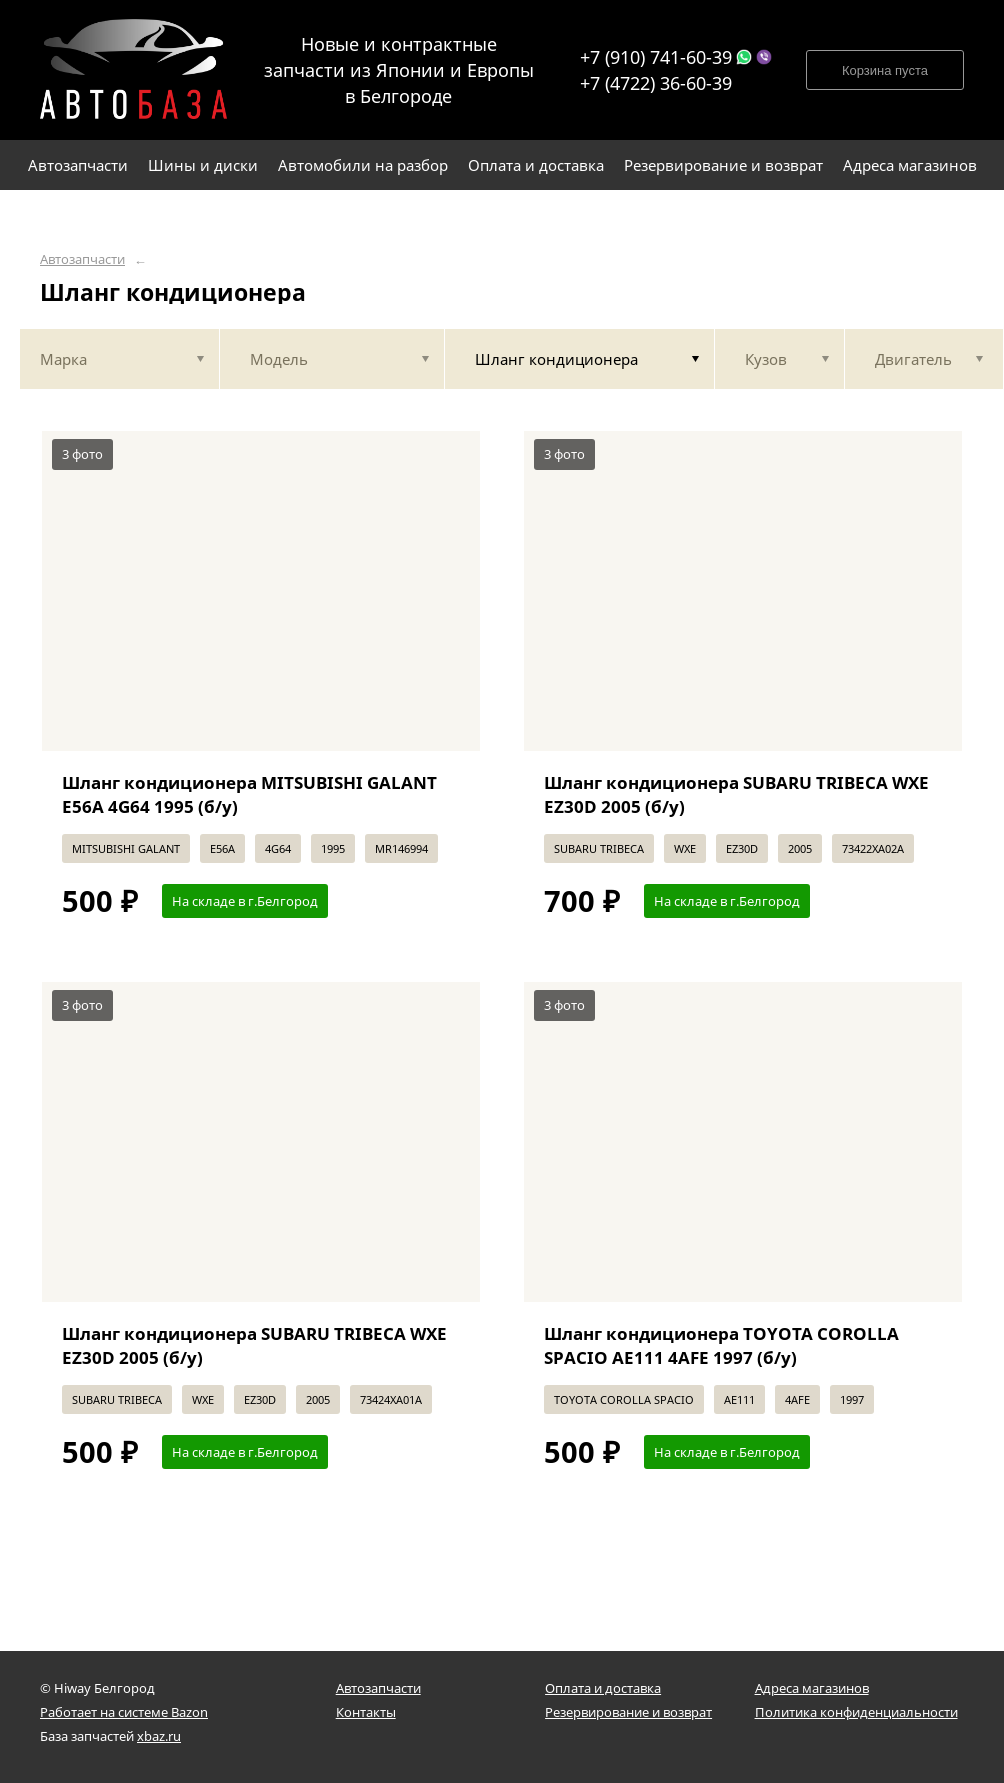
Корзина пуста (885, 70)
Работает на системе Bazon (124, 1712)
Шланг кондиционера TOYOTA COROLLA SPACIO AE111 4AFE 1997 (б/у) (721, 1345)
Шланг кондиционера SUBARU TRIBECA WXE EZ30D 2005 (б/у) (736, 794)
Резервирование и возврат (628, 1712)
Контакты (366, 1712)
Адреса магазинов (812, 1688)
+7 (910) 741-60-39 (656, 57)
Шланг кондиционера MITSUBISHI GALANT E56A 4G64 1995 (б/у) (249, 794)
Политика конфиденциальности (856, 1712)
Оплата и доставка (603, 1688)
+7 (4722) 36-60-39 (656, 83)
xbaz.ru (159, 1736)
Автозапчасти (82, 259)
